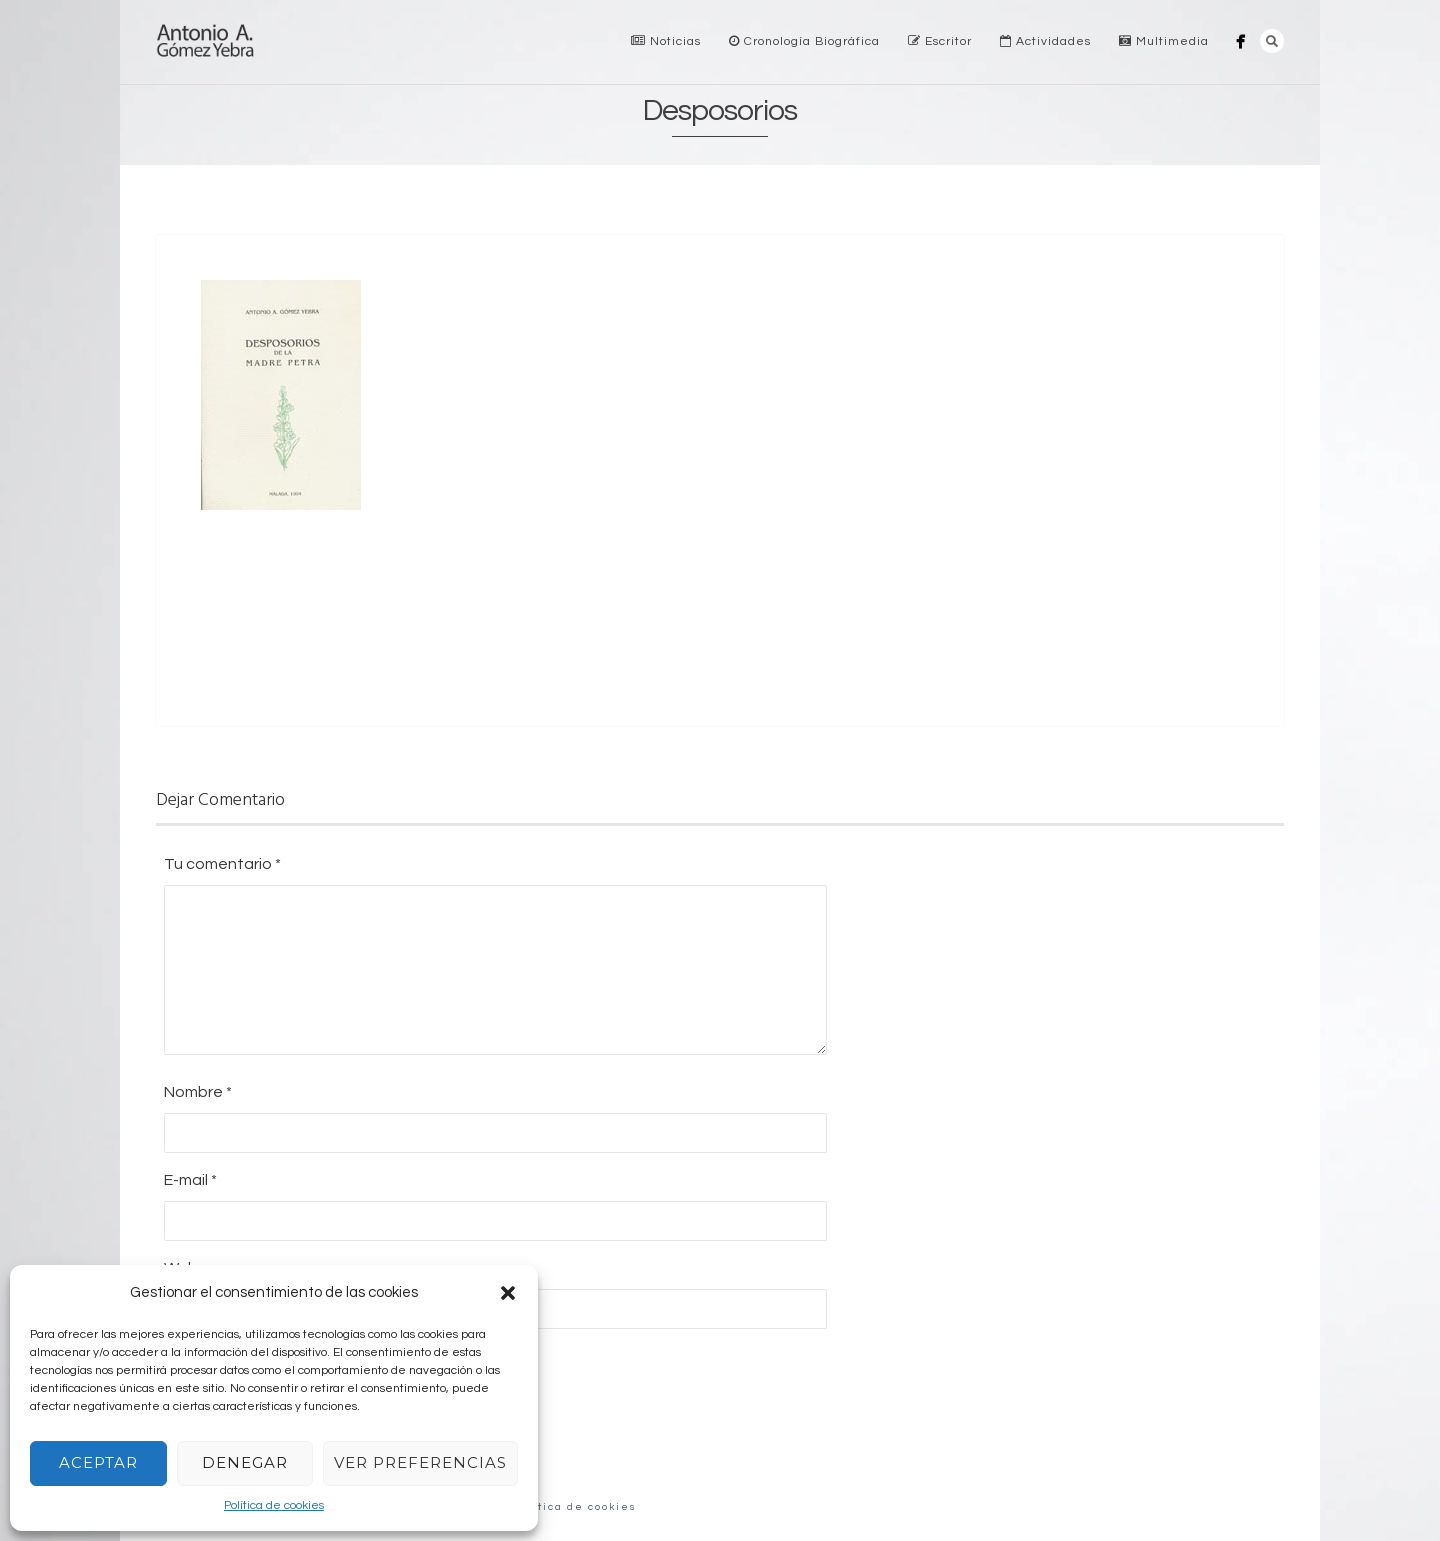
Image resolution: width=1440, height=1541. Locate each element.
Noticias (666, 41)
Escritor (940, 41)
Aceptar (98, 1462)
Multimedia (1164, 41)
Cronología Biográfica (804, 41)
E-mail (190, 1180)
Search (1272, 41)
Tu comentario (222, 864)
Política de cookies (274, 1505)
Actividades (1045, 41)
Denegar (245, 1462)
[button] (508, 1293)
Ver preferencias (420, 1462)
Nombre (198, 1092)
